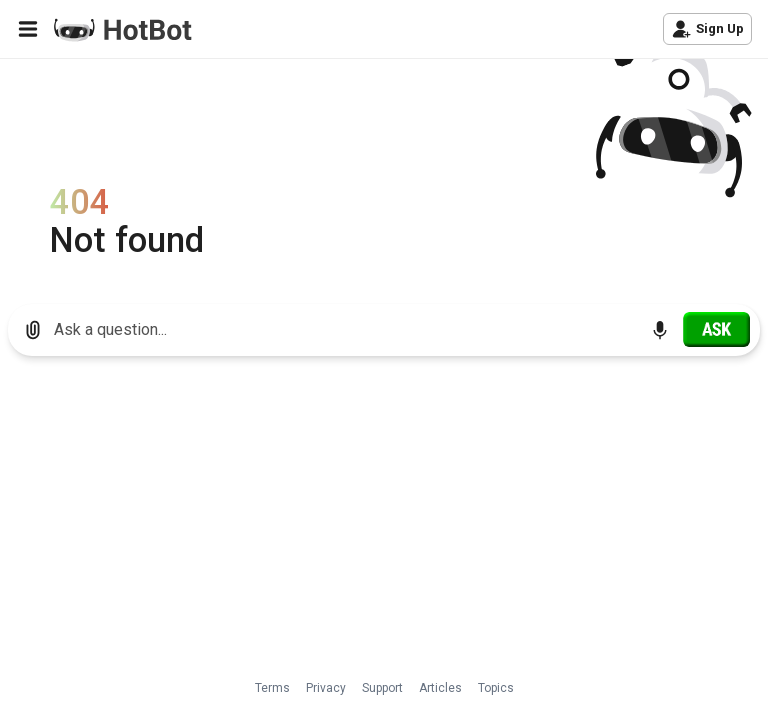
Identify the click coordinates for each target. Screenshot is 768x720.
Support (382, 688)
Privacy (326, 688)
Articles (440, 688)
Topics (496, 688)
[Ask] (716, 329)
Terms (272, 688)
